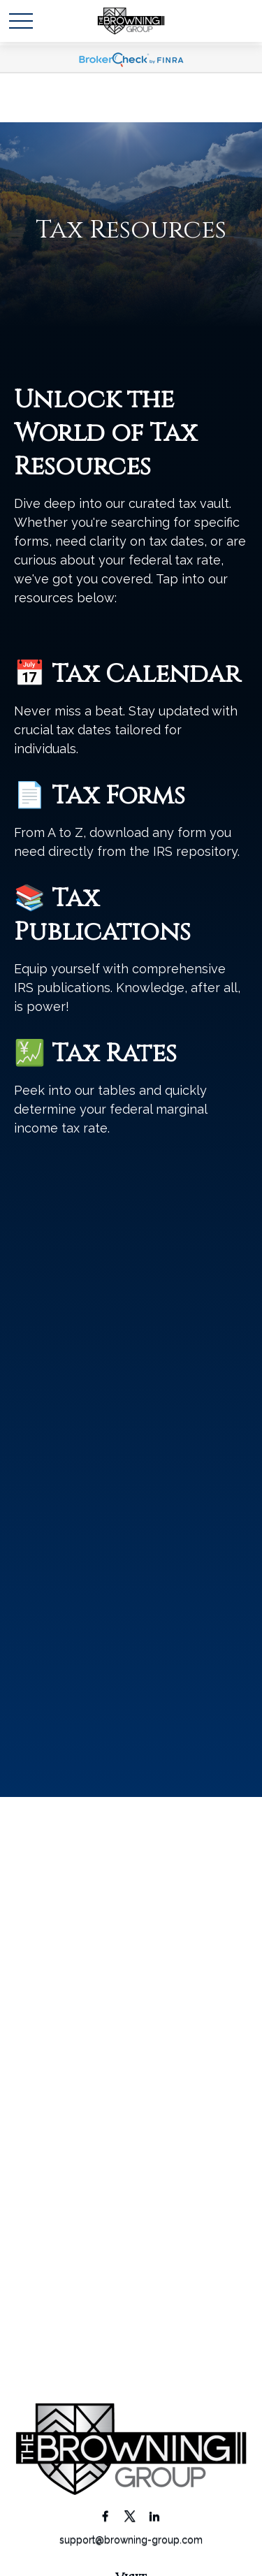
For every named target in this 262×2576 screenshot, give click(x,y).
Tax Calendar (146, 674)
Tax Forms (118, 796)
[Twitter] (129, 2515)
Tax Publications (102, 915)
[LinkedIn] (154, 2515)
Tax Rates (114, 1053)
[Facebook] (105, 2515)
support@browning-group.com (131, 2539)
